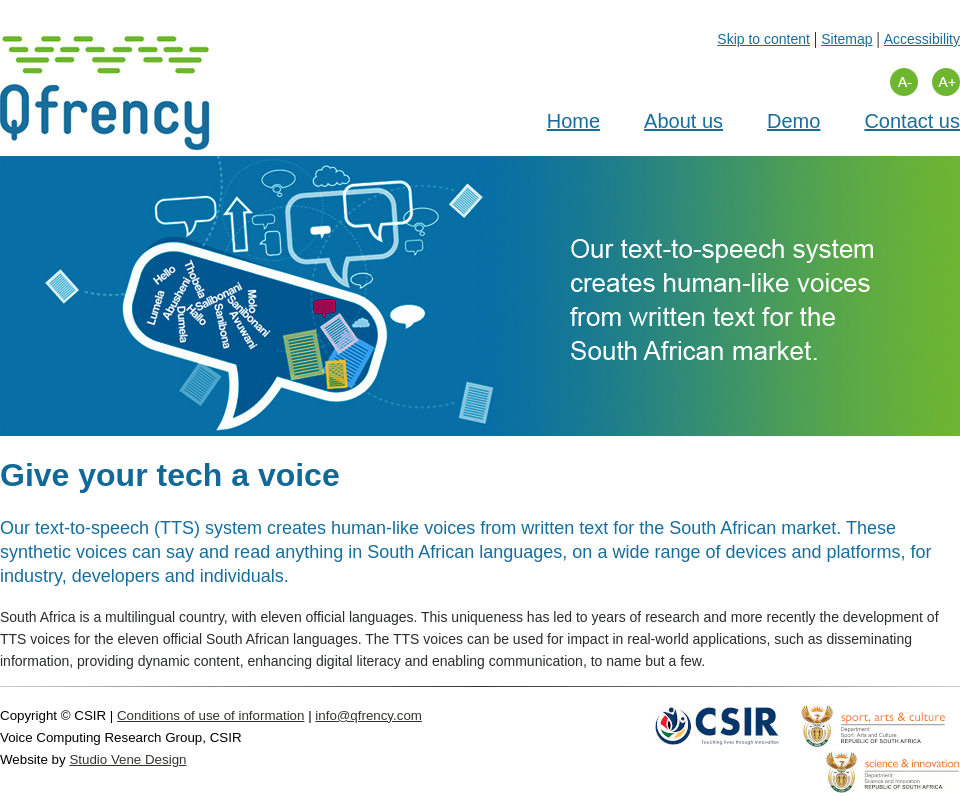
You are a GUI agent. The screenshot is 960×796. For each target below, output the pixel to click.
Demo (793, 121)
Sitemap (846, 39)
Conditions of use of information (210, 715)
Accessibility (922, 39)
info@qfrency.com (368, 715)
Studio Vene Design (127, 759)
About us (683, 121)
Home (573, 121)
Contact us (912, 121)
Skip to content (763, 39)
